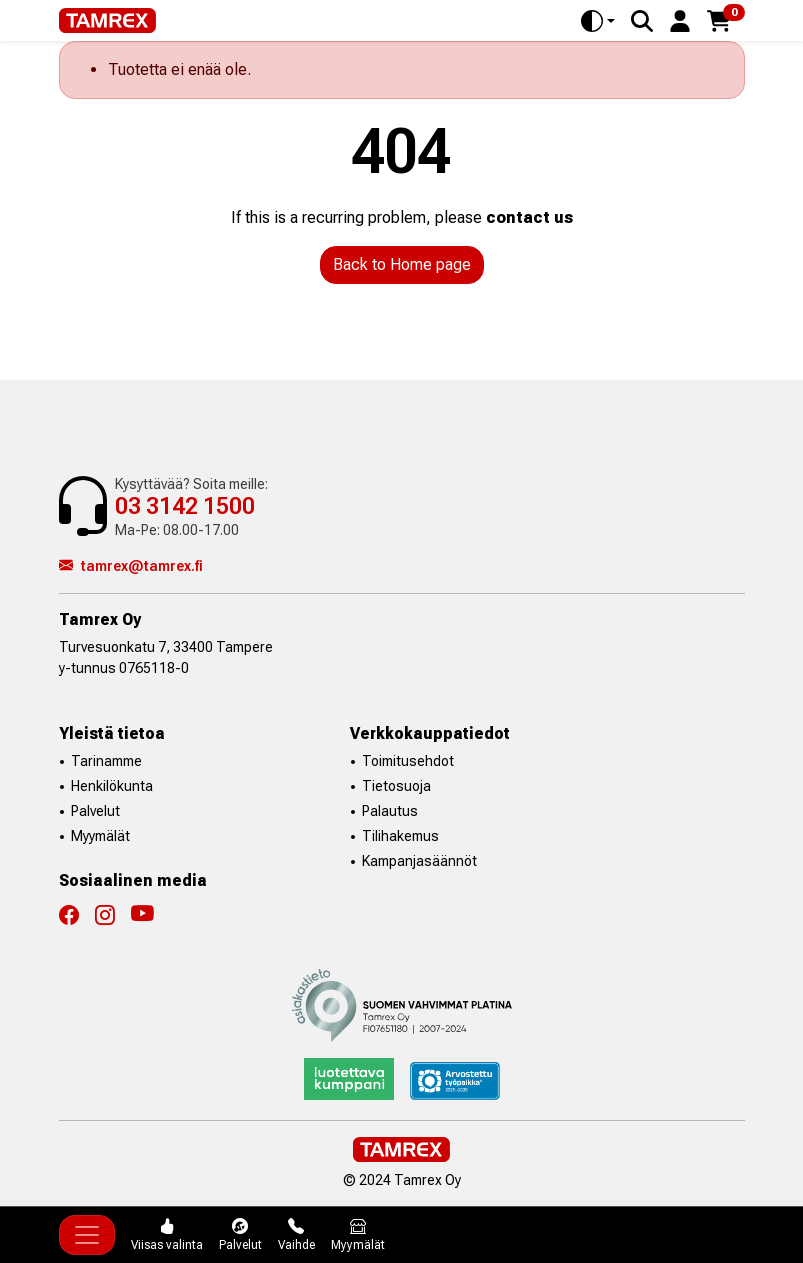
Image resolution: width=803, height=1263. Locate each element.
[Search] (642, 21)
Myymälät (100, 836)
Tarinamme (106, 761)
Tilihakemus (400, 836)
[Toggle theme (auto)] (598, 21)
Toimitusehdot (408, 761)
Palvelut (95, 811)
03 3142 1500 (185, 506)
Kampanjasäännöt (419, 861)
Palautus (390, 811)
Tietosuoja (396, 786)
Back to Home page (402, 264)
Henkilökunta (112, 786)
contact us (529, 217)
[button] (680, 19)
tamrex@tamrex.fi (131, 566)
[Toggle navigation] (87, 1235)
